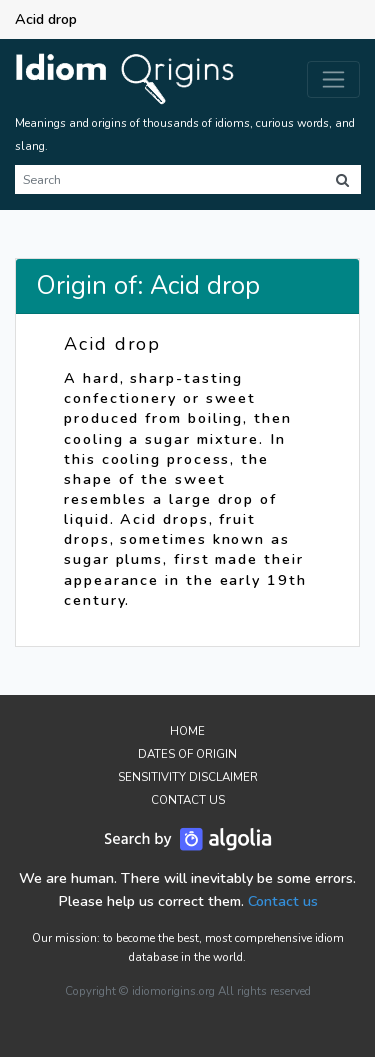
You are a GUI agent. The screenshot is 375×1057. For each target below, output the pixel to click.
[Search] (169, 179)
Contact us (283, 901)
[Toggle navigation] (333, 79)
